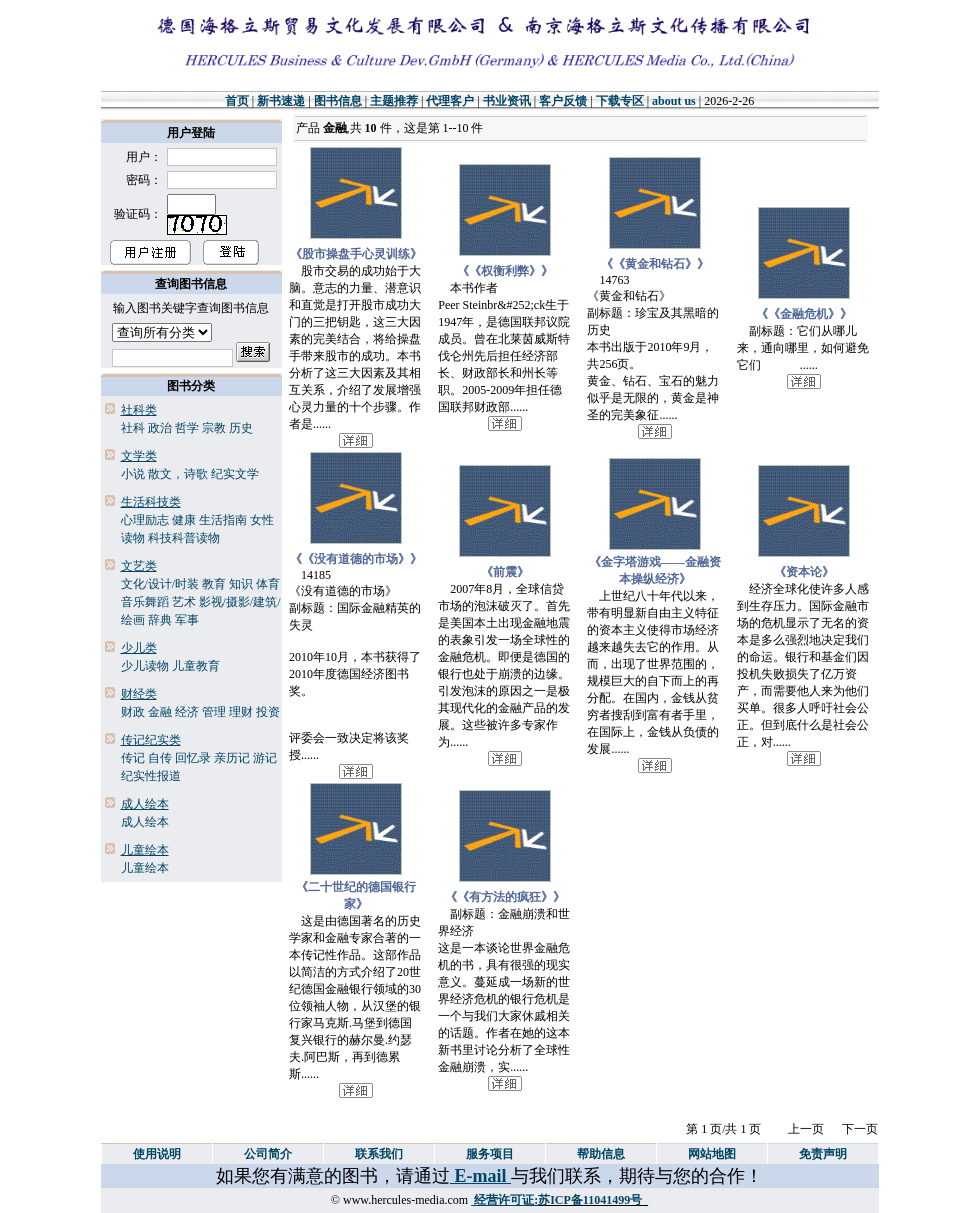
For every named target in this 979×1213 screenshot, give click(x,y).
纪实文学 (235, 474)
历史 (241, 428)
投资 (268, 712)
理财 (241, 712)
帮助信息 (601, 1154)
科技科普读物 (184, 538)
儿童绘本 (145, 868)
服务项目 (490, 1154)
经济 (187, 712)
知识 (241, 584)
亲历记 (232, 758)
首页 (237, 101)
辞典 (160, 620)
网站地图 (712, 1154)
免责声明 (823, 1154)
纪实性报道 (151, 776)
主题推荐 (394, 101)
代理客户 (450, 101)
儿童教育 (196, 666)
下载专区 (620, 101)
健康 (184, 520)
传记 (133, 758)
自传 (160, 758)
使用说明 (157, 1154)
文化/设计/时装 (160, 584)
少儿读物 (145, 666)
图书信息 (338, 101)
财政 (133, 712)
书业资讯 (507, 101)
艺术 (184, 602)
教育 (214, 584)
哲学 (187, 428)
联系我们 (379, 1154)
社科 (133, 428)
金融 (160, 712)
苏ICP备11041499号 (590, 1200)
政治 (160, 428)
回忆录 (193, 758)
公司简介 (268, 1154)
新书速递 (281, 101)
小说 (133, 474)
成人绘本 (145, 822)
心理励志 (145, 520)
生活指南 (223, 520)
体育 (268, 584)
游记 (265, 758)
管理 (214, 712)
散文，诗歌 (178, 474)
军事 (187, 620)
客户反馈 (563, 101)
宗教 (214, 428)
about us (674, 101)
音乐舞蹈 (145, 602)
